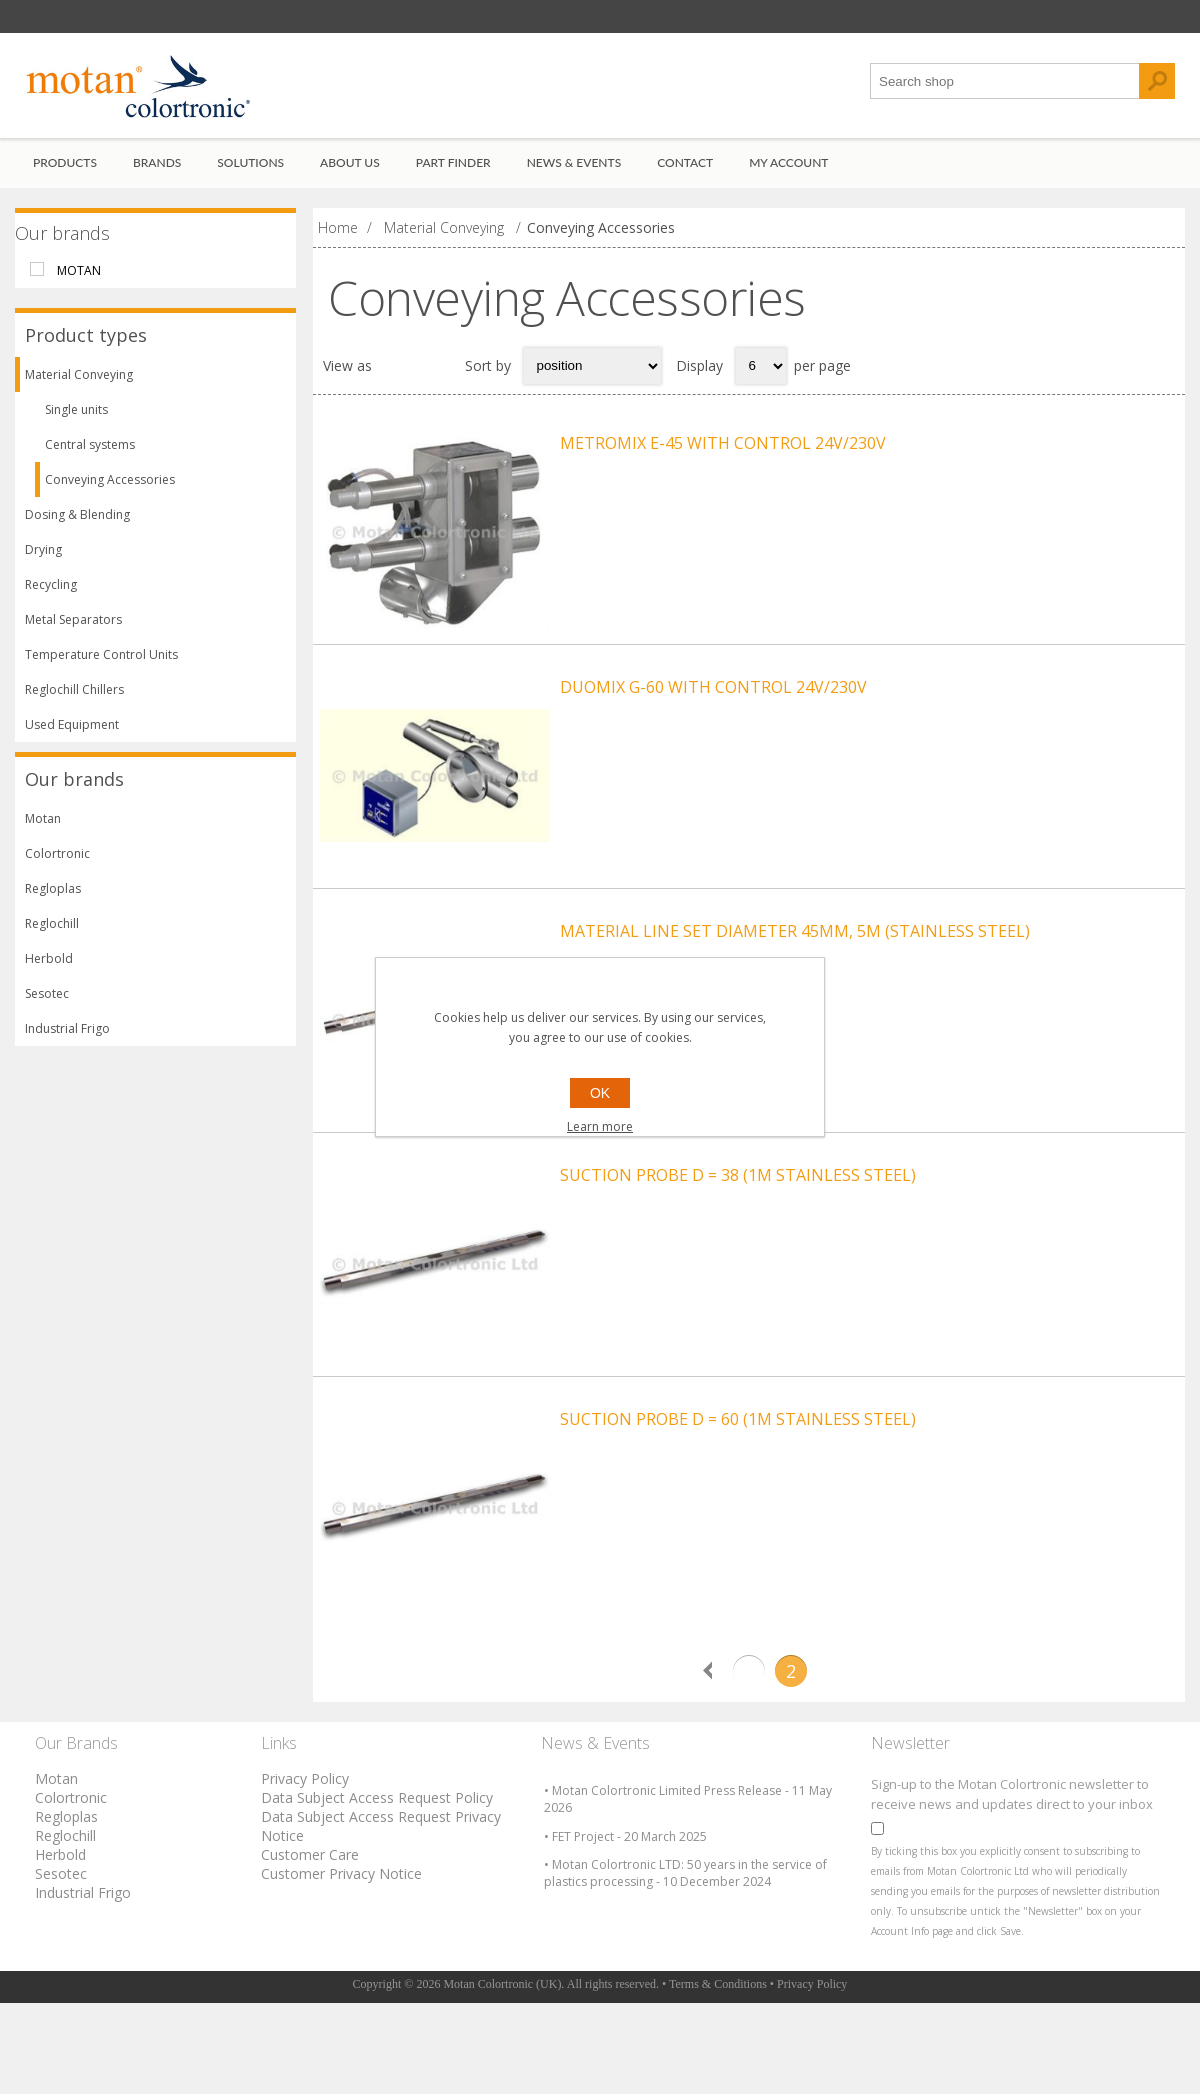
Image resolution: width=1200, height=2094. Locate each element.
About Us (350, 173)
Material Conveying (79, 386)
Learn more (600, 1126)
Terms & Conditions (718, 2075)
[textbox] (1005, 93)
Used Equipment (72, 736)
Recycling (51, 596)
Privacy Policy (305, 1869)
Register (62, 22)
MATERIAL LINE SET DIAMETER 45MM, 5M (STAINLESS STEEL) (795, 982)
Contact (685, 173)
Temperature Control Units (101, 666)
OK (600, 1093)
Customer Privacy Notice (341, 1964)
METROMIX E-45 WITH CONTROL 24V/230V (723, 454)
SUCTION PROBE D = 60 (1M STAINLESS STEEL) (738, 1510)
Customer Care (310, 1945)
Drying (43, 561)
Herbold (49, 970)
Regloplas (53, 900)
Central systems (90, 456)
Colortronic (57, 865)
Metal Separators (73, 631)
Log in (144, 22)
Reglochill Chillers (74, 701)
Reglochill (52, 935)
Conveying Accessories (110, 491)
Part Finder (453, 173)
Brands (157, 173)
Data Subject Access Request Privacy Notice (381, 1917)
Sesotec (47, 1005)
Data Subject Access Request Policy (377, 1888)
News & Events (574, 173)
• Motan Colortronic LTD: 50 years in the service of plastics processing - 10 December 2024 (685, 1965)
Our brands (62, 244)
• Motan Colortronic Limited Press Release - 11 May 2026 (688, 1891)
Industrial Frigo (67, 1040)
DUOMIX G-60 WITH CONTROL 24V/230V (713, 718)
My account (788, 173)
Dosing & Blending (77, 526)
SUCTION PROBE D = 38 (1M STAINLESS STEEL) (738, 1246)
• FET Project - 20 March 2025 (625, 1927)
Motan (79, 281)
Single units (76, 421)
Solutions (250, 173)
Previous (707, 1762)
